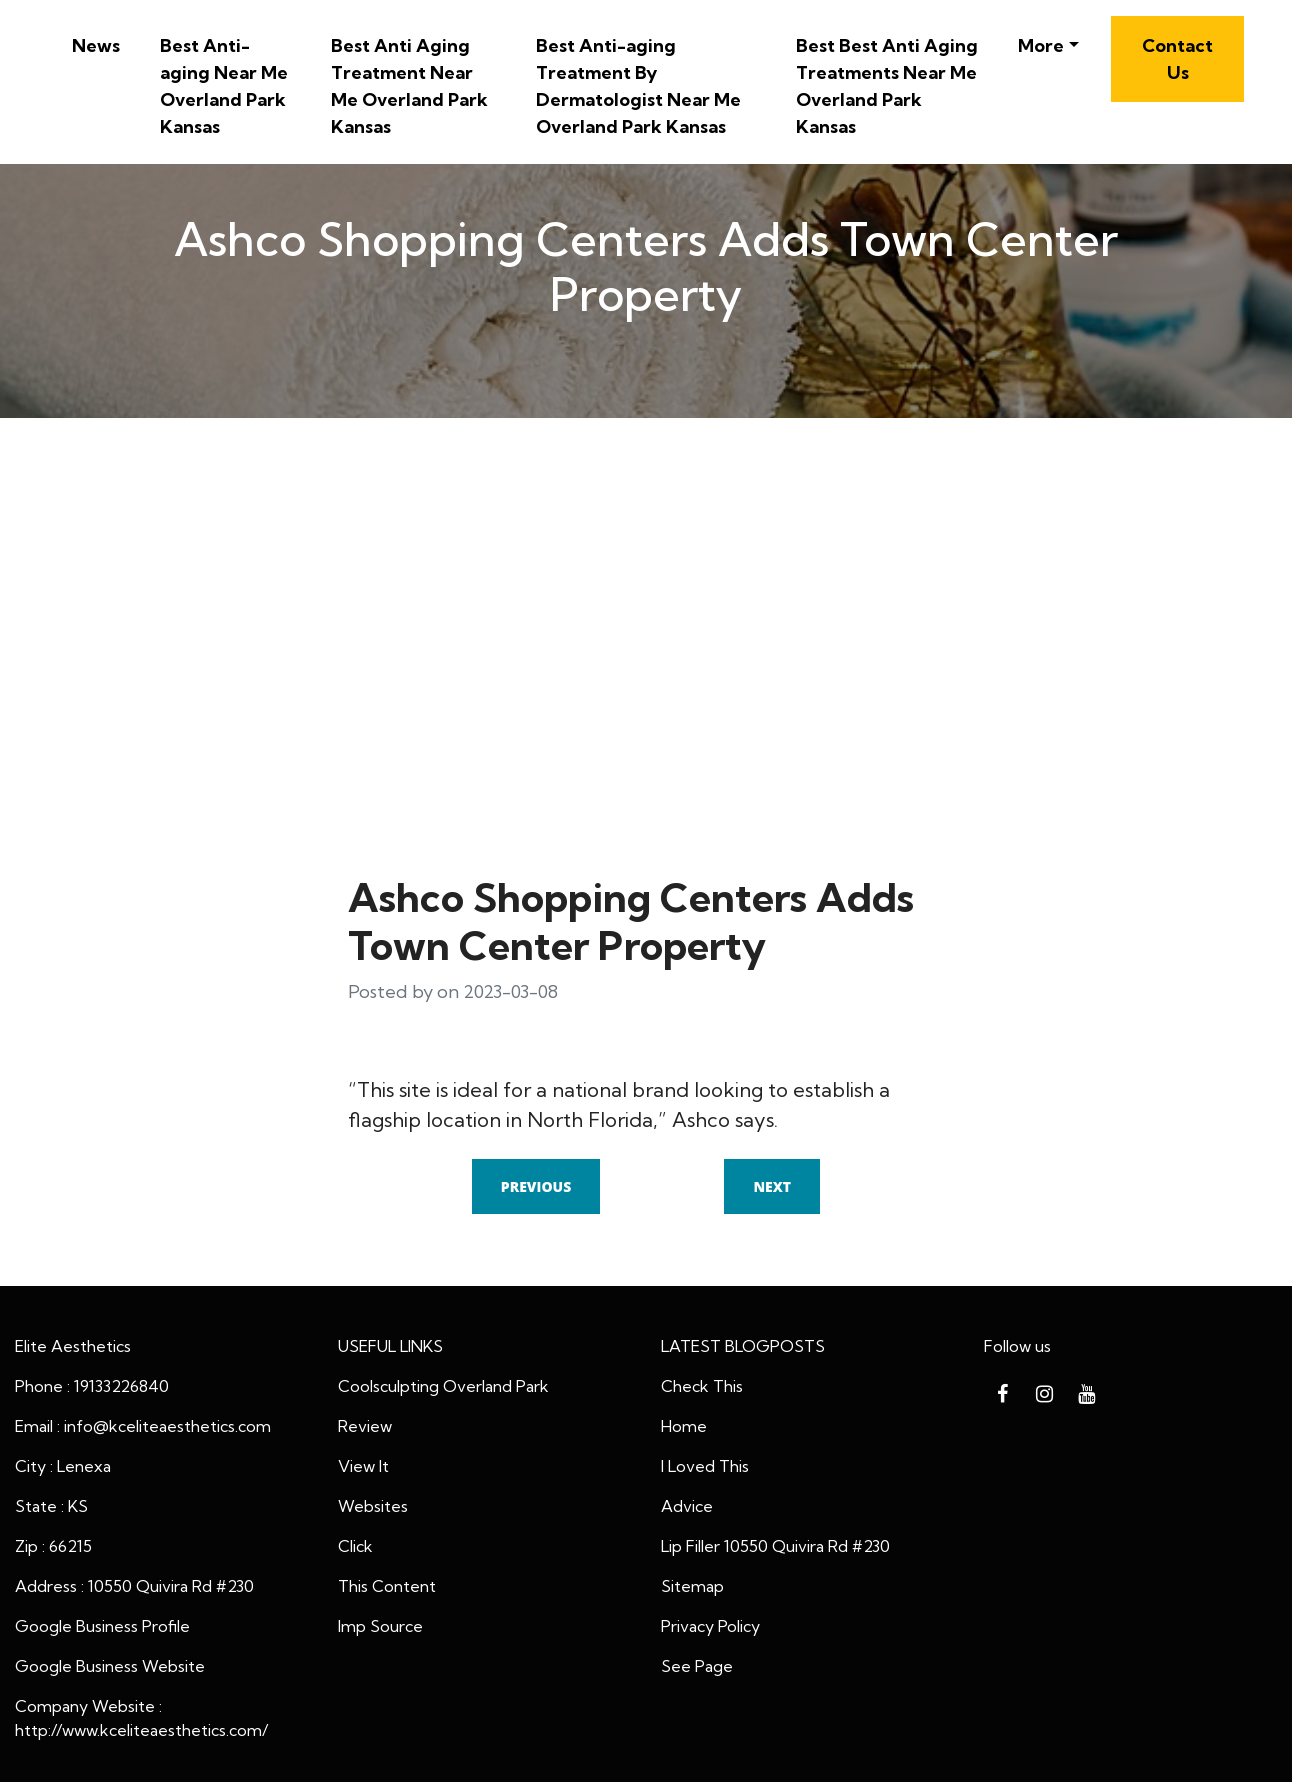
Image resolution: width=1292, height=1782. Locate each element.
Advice (687, 1506)
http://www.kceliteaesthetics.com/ (141, 1730)
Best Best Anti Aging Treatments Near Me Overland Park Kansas (887, 86)
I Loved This (705, 1466)
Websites (373, 1506)
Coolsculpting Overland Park (443, 1386)
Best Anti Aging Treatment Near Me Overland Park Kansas (409, 86)
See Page (697, 1666)
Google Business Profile (102, 1626)
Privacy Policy (710, 1626)
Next (772, 1186)
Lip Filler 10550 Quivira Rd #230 (775, 1546)
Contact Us (1177, 59)
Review (365, 1426)
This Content (387, 1586)
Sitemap (692, 1586)
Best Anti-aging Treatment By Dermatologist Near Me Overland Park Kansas (638, 86)
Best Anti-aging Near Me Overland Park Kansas (224, 86)
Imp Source (380, 1626)
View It (363, 1466)
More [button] (1041, 45)
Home (684, 1426)
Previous (536, 1186)
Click (355, 1546)
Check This (702, 1386)
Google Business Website (110, 1666)
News (96, 45)
